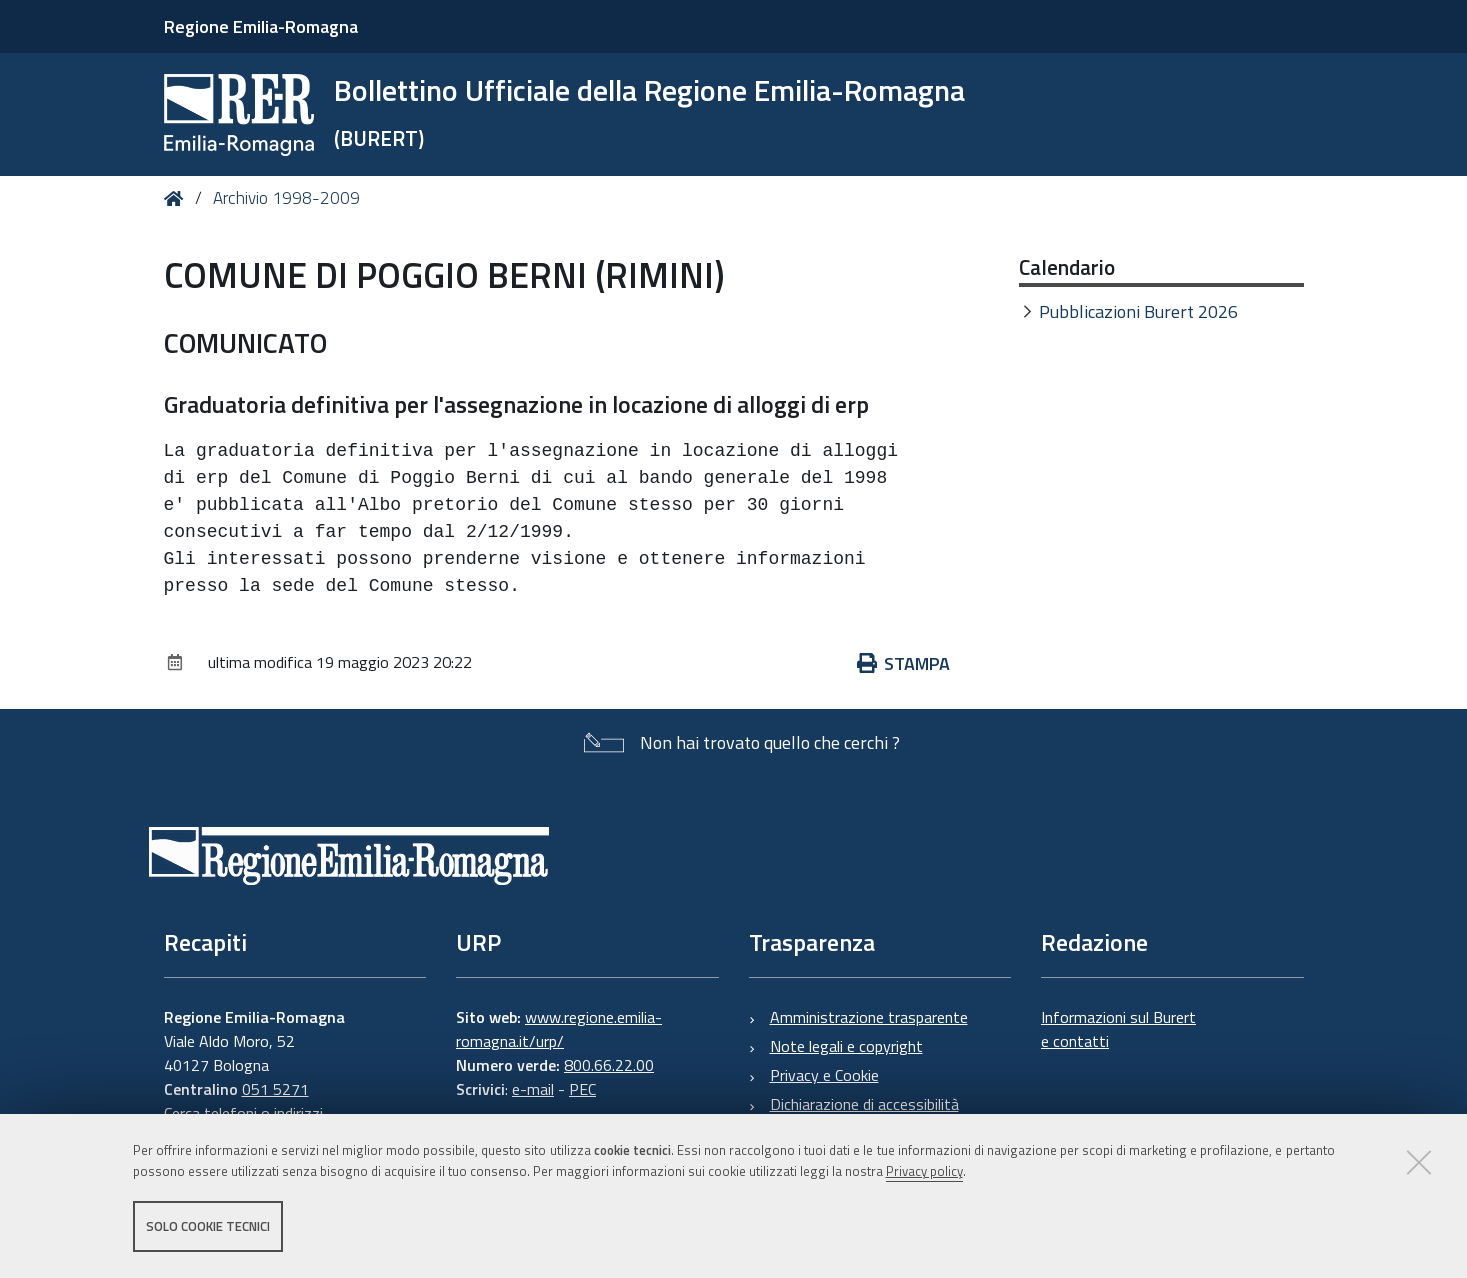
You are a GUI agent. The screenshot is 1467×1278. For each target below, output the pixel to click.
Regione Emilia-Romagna (261, 26)
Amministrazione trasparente (869, 1017)
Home (177, 198)
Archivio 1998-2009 (286, 198)
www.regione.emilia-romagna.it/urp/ (559, 1029)
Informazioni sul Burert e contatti (1118, 1029)
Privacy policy (924, 1171)
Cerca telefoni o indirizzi (243, 1113)
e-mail (533, 1089)
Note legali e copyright (846, 1046)
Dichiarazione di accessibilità (864, 1104)
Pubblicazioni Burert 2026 (1138, 311)
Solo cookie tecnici (208, 1226)
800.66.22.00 (609, 1065)
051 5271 (275, 1089)
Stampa (904, 663)
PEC (582, 1089)
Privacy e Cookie (824, 1075)
